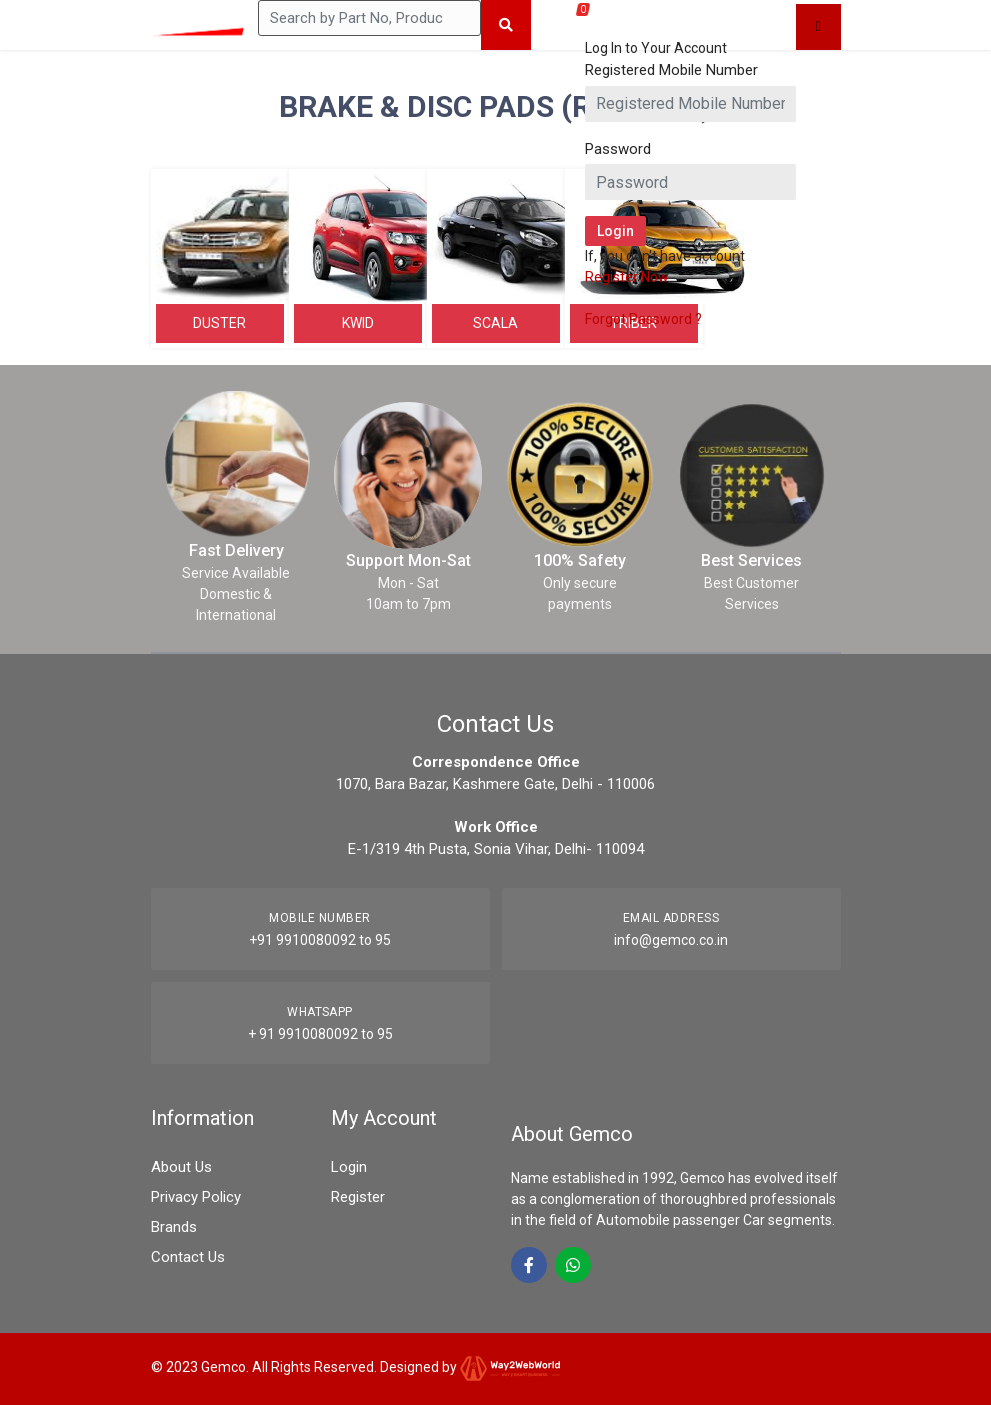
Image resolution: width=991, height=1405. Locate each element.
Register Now (627, 277)
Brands (174, 1227)
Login (349, 1167)
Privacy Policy (196, 1197)
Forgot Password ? (643, 319)
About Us (181, 1167)
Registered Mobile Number (671, 70)
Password (618, 149)
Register (358, 1197)
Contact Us (188, 1257)
